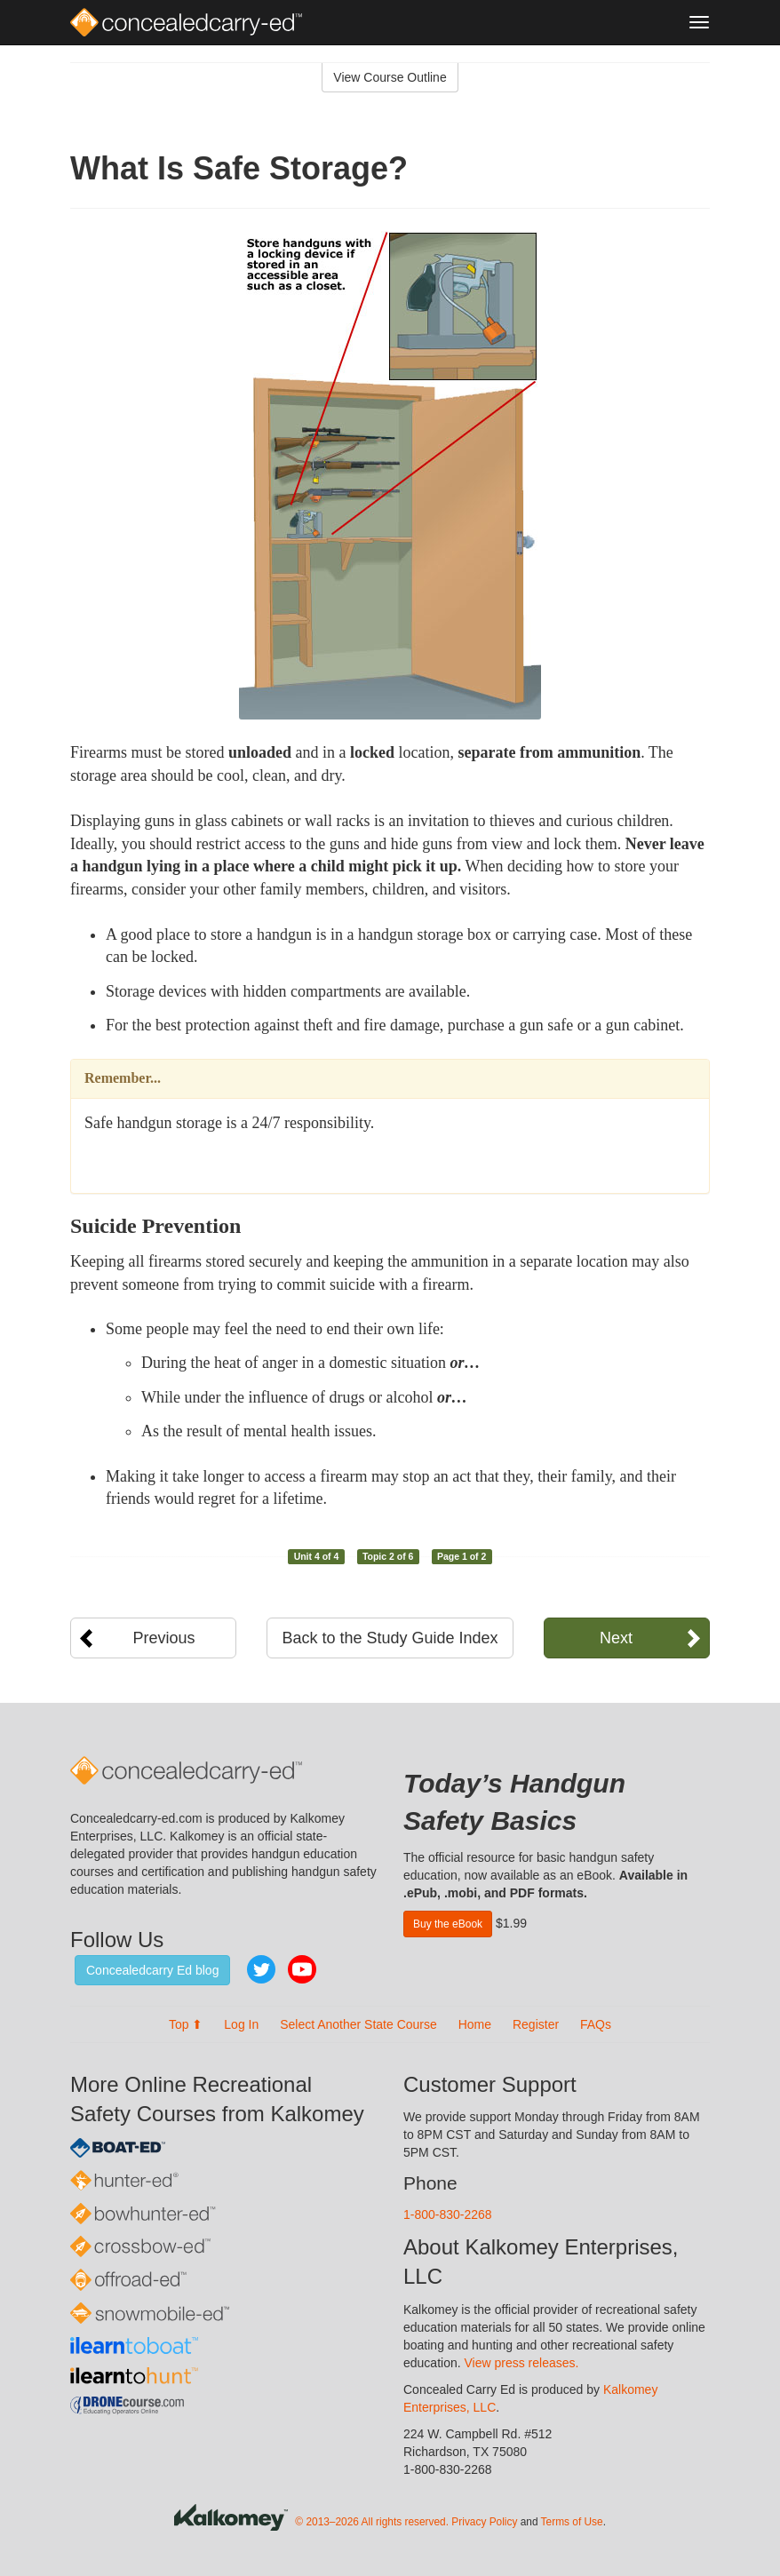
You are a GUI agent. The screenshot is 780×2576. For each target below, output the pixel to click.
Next (616, 1638)
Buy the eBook (447, 1924)
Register (536, 2024)
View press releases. (522, 2363)
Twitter (261, 1969)
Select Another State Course (358, 2024)
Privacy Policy (484, 2522)
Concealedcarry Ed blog (152, 1970)
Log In (241, 2024)
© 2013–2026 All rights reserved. (372, 2522)
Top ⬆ (186, 2024)
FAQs (595, 2024)
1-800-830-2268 (447, 2214)
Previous (164, 1638)
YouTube (302, 1969)
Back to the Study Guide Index (389, 1638)
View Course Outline (389, 77)
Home (474, 2024)
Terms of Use (572, 2522)
